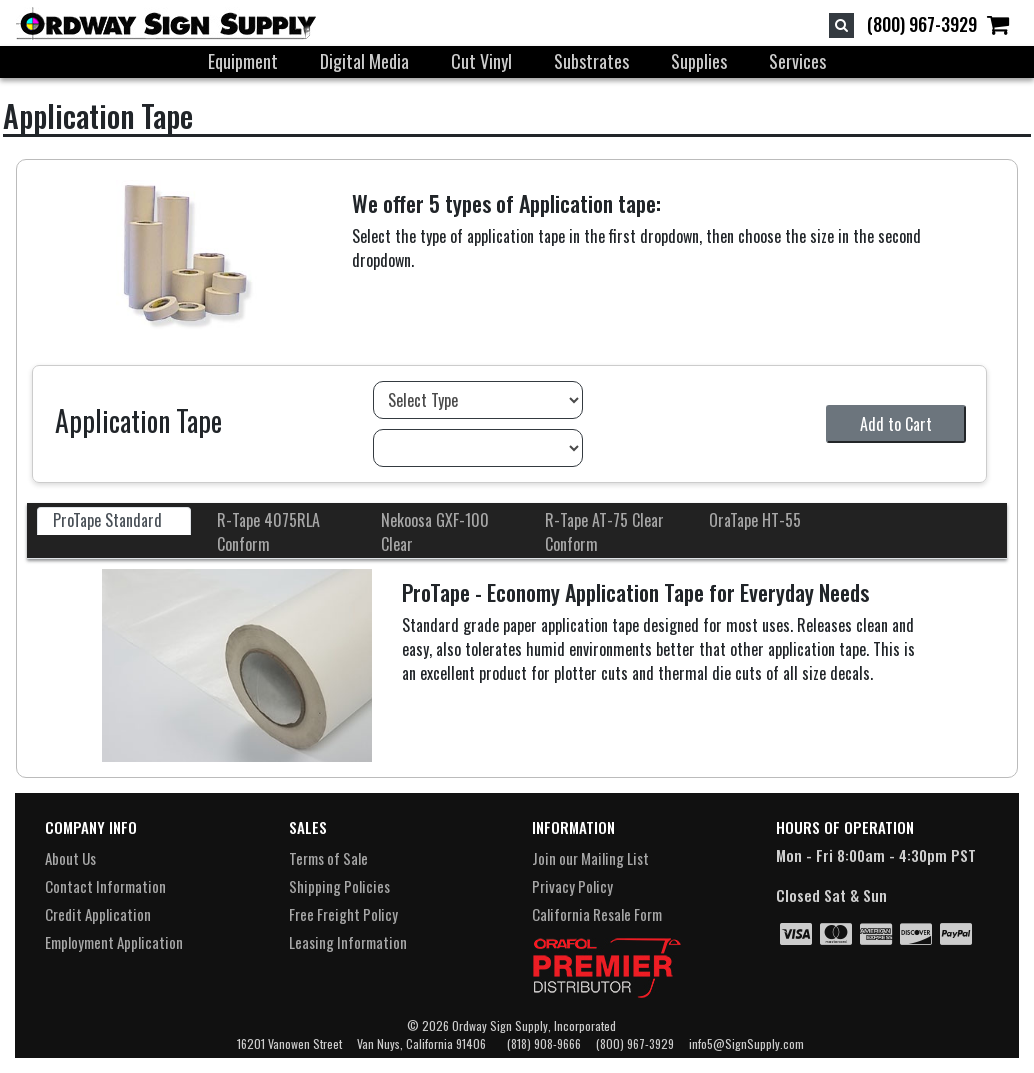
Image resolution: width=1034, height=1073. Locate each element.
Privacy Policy (572, 886)
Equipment (243, 61)
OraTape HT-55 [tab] (755, 520)
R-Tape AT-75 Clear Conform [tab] (604, 532)
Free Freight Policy (343, 914)
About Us (70, 858)
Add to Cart (896, 424)
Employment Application (114, 942)
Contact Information (105, 886)
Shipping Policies (339, 886)
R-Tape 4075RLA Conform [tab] (268, 532)
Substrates (591, 61)
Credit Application (98, 914)
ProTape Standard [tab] (107, 520)
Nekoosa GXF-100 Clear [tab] (435, 532)
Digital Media (364, 61)
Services (797, 61)
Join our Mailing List (590, 858)
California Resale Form (597, 914)
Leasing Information (348, 942)
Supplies (699, 61)
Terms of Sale (328, 858)
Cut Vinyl (481, 61)
